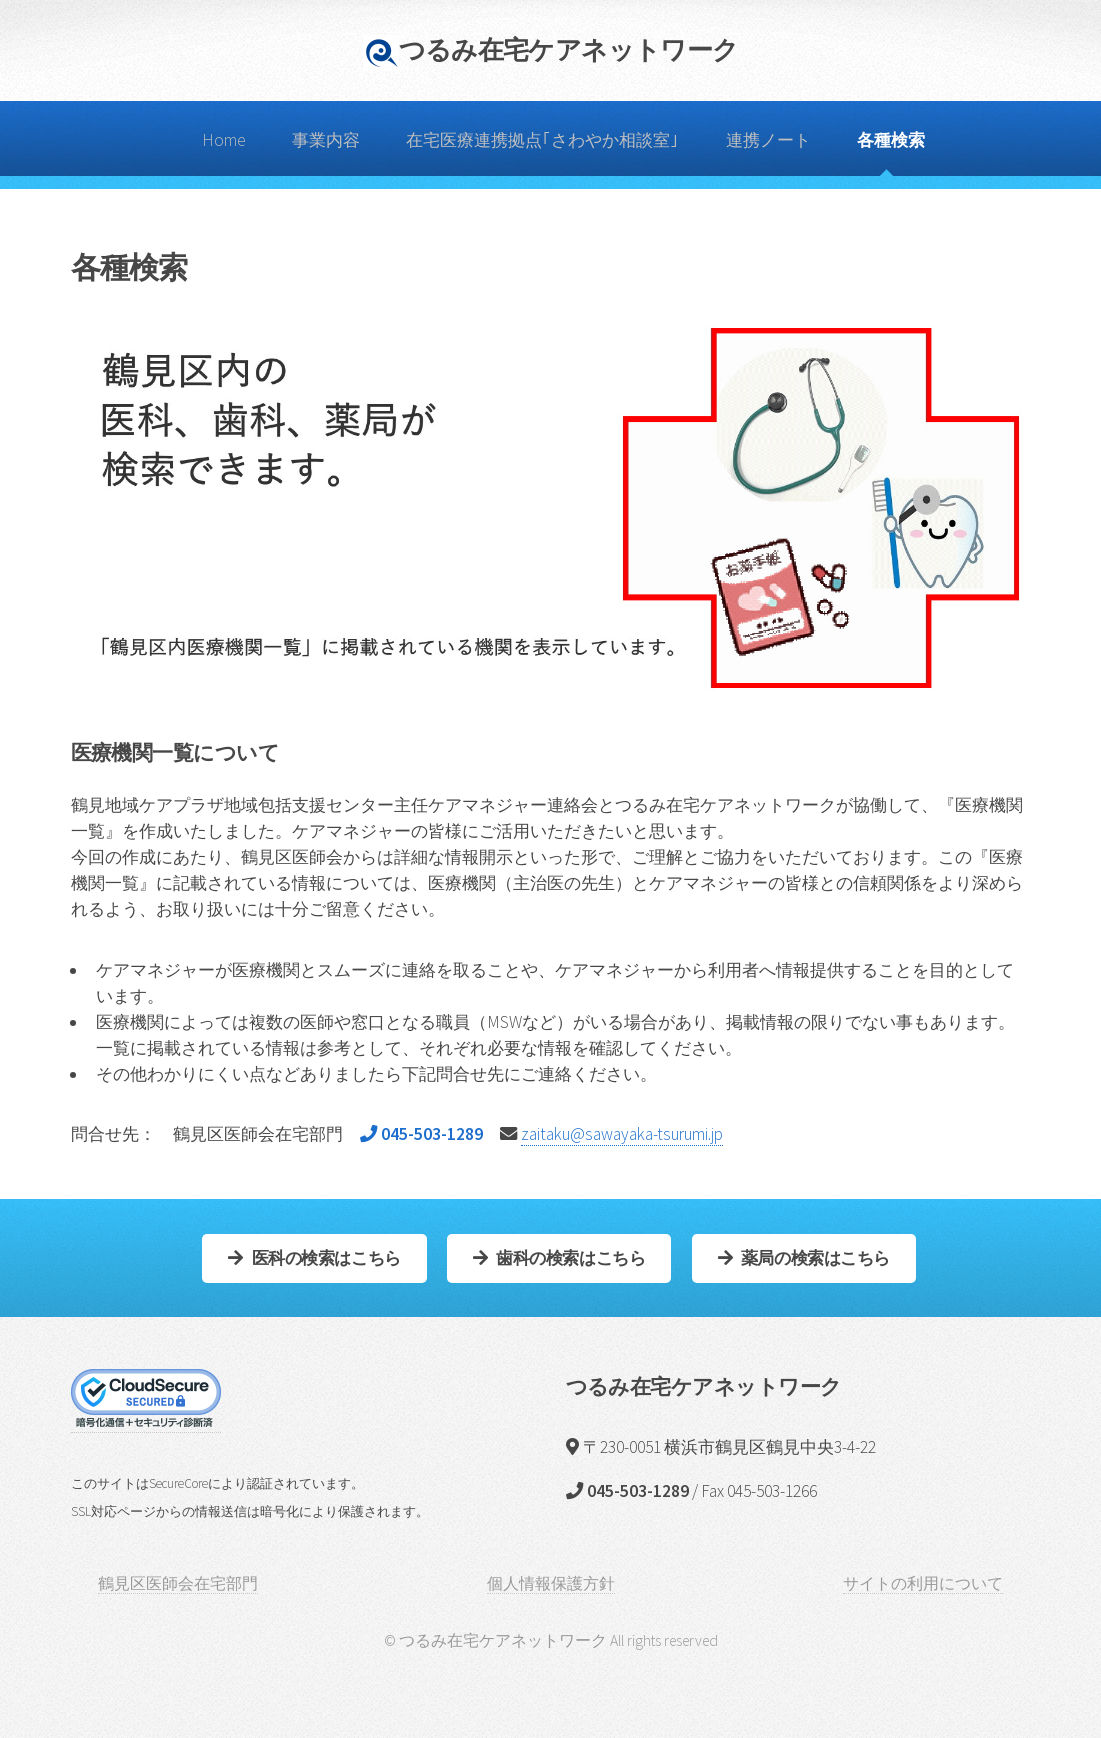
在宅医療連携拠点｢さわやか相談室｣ (542, 140)
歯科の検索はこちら (570, 1258)
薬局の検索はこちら (815, 1258)
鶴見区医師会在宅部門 (178, 1583)
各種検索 (891, 140)
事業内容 (326, 140)
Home (224, 140)
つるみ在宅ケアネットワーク (569, 49)
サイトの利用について (923, 1583)
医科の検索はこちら (326, 1258)
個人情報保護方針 (551, 1583)
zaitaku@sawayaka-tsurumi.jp (622, 1134)
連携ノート (768, 140)
